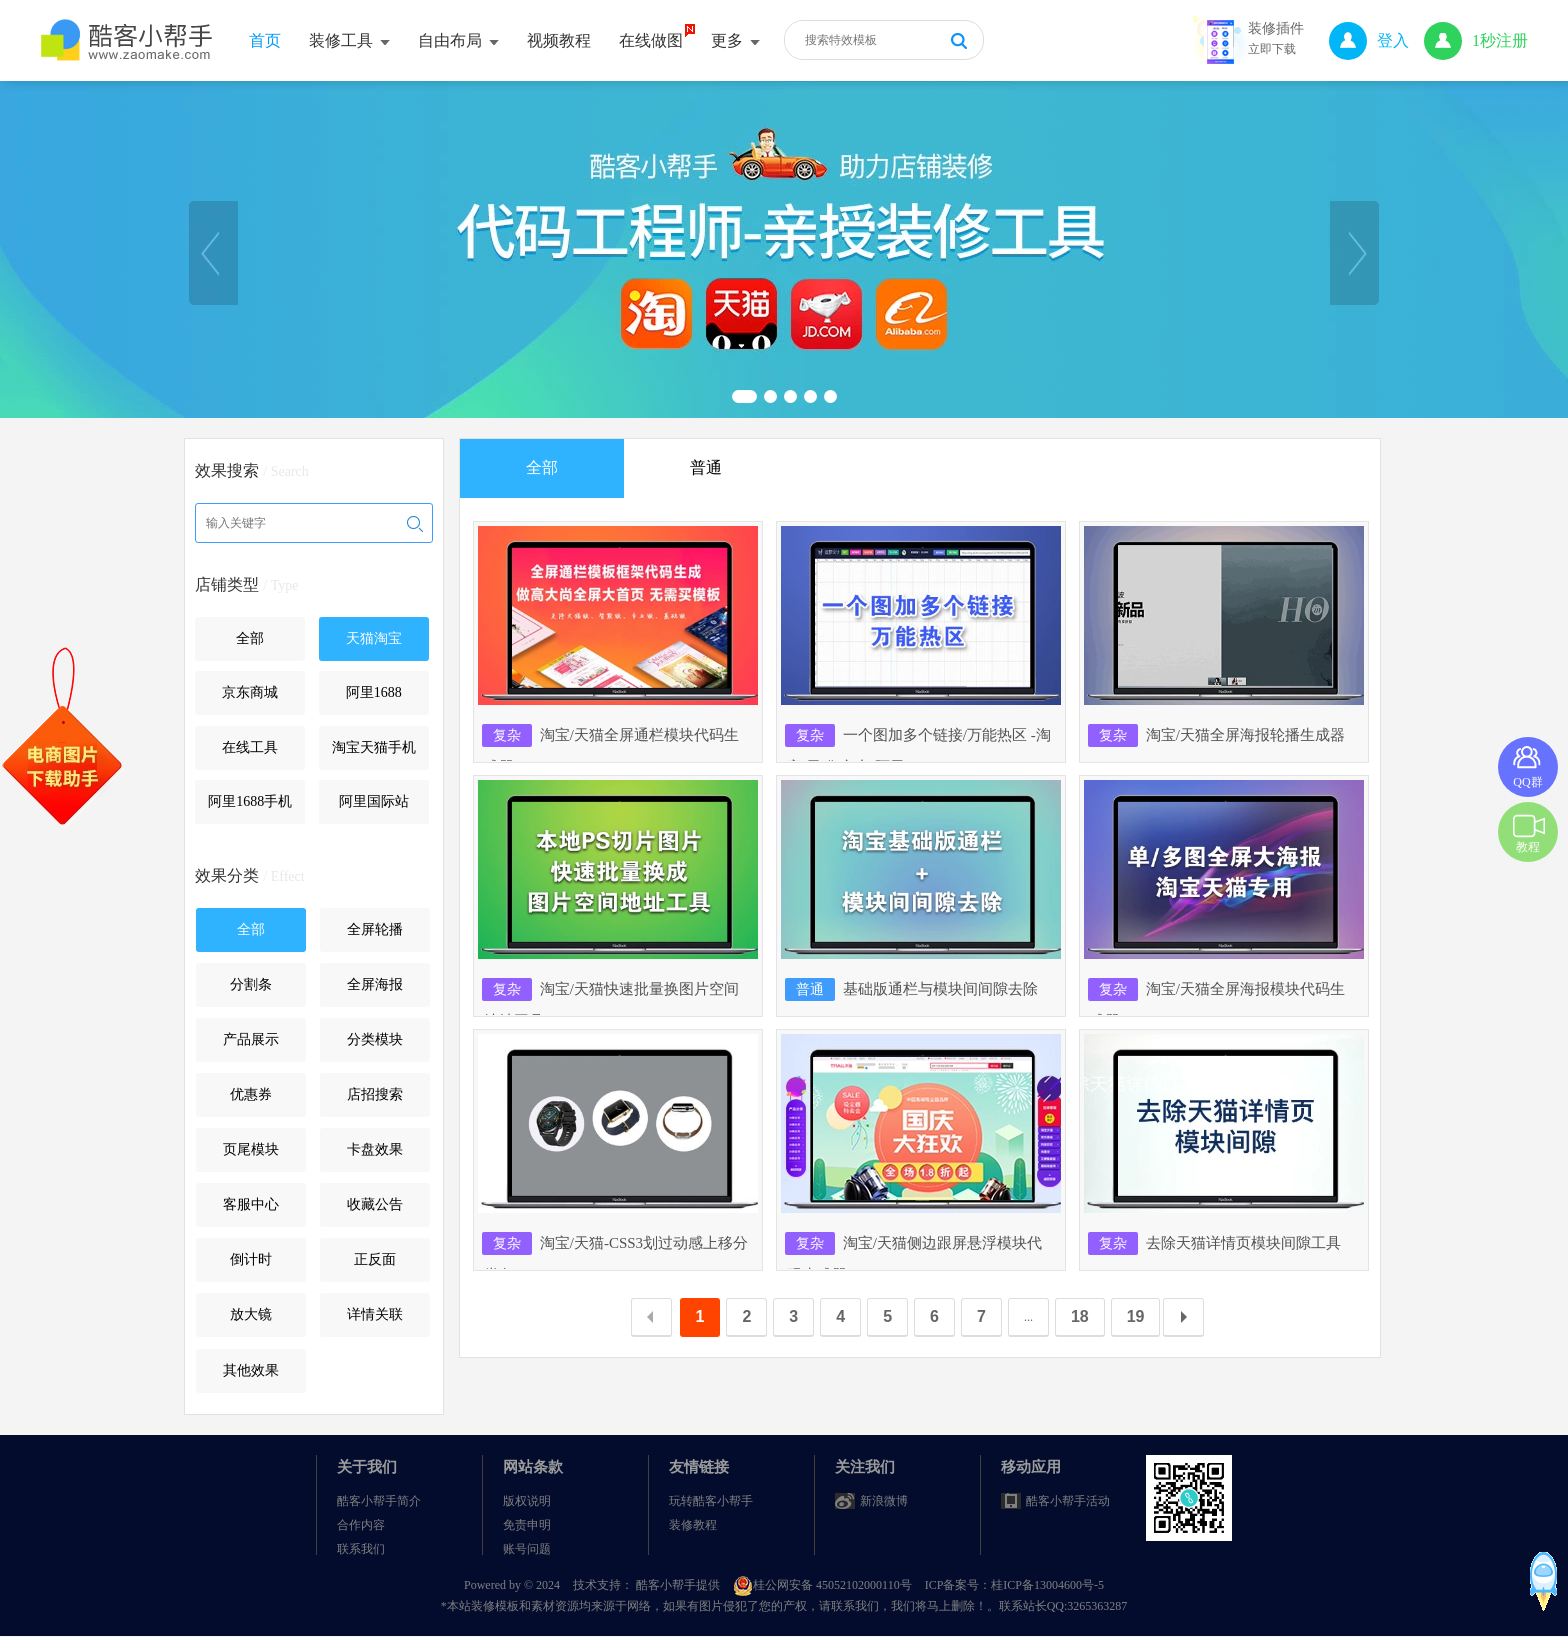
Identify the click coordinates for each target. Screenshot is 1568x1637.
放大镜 (251, 1314)
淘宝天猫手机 (374, 747)
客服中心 (251, 1204)
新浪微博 (884, 1501)
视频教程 (559, 40)
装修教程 (693, 1525)
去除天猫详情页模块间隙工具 (1215, 1243)
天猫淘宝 (374, 638)
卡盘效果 (375, 1149)
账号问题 (527, 1549)
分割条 (251, 984)
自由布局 (458, 40)
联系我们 (361, 1549)
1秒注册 (1476, 40)
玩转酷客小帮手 (711, 1501)
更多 (735, 40)
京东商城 (250, 692)
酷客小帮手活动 (1068, 1501)
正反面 (375, 1259)
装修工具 (349, 40)
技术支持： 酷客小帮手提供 (648, 1585)
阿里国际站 (374, 801)
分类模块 (375, 1039)
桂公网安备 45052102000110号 (824, 1585)
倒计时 (251, 1259)
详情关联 (375, 1314)
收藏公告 (375, 1204)
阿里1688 (374, 692)
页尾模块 (251, 1149)
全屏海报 (375, 984)
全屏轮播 (375, 929)
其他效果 (251, 1370)
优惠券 (251, 1094)
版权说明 (527, 1501)
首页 (265, 40)
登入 (1369, 40)
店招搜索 (375, 1094)
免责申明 (527, 1525)
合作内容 (361, 1525)
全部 (250, 638)
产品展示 (251, 1039)
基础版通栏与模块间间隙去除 (912, 989)
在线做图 (651, 40)
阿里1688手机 (250, 801)
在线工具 (250, 747)
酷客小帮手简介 (379, 1501)
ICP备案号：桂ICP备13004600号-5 (1014, 1585)
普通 (706, 467)
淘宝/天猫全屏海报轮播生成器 (1217, 735)
